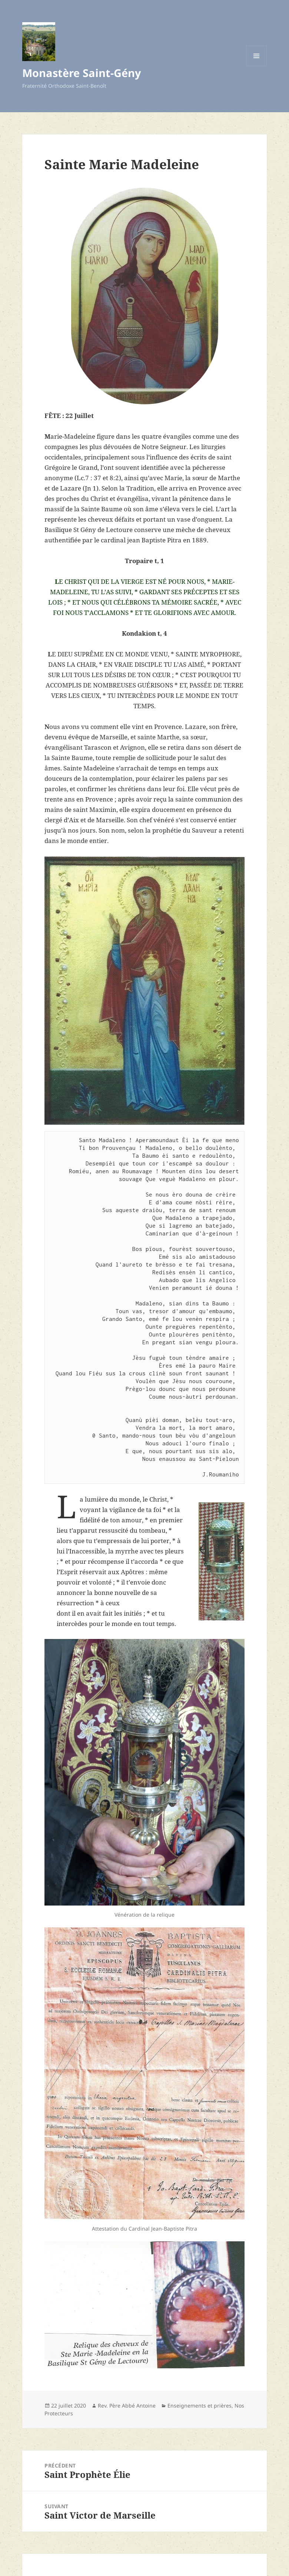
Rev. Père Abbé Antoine (127, 2405)
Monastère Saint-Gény (81, 73)
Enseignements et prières (199, 2405)
